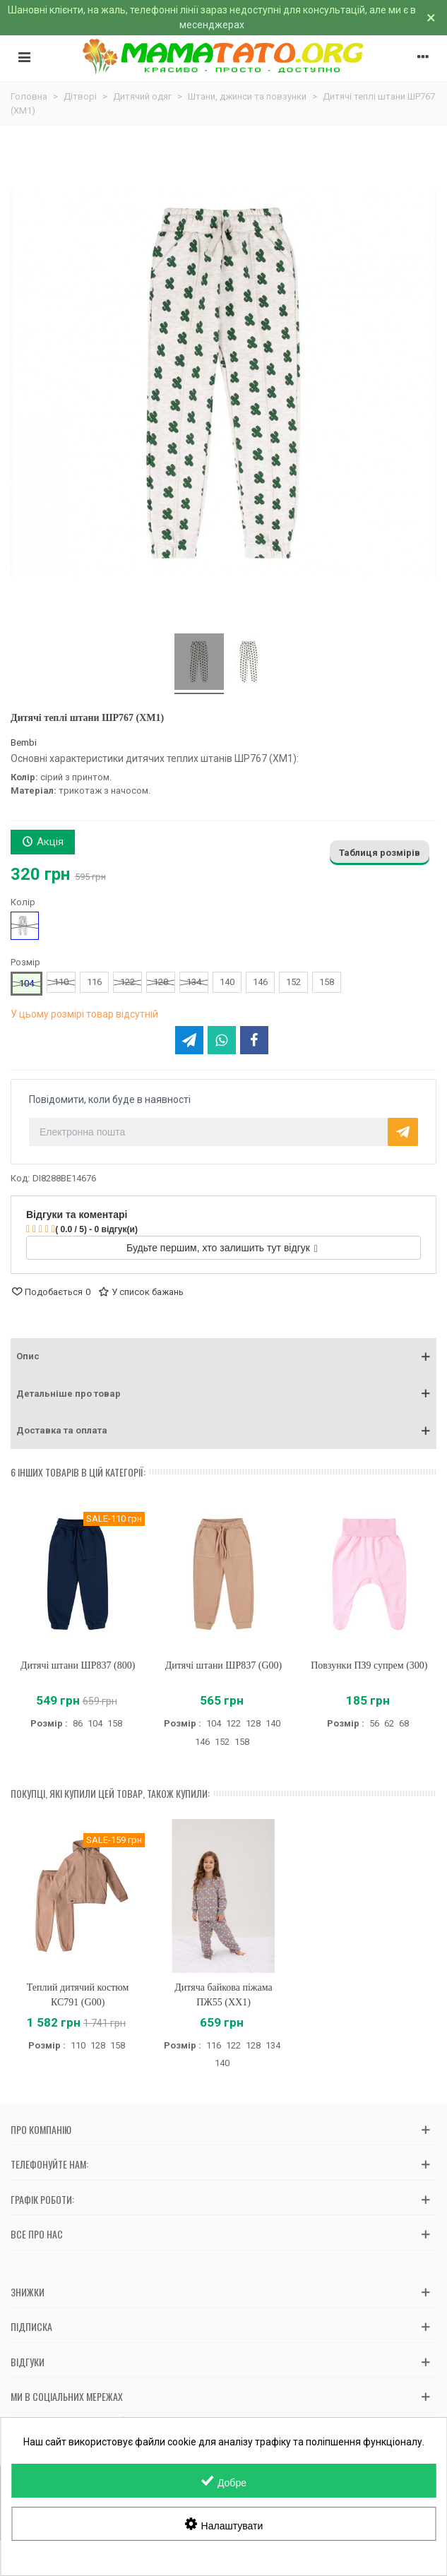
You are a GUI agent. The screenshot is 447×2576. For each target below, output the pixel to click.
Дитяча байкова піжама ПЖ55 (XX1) (223, 1995)
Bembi (24, 742)
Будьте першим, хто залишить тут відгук (222, 1247)
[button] (223, 1356)
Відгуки (27, 2361)
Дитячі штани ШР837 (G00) (223, 1665)
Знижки (27, 2291)
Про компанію (41, 2129)
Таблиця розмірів (379, 852)
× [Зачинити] (431, 18)
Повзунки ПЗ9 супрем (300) (369, 1665)
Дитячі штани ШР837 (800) (77, 1665)
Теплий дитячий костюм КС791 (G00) (78, 1995)
